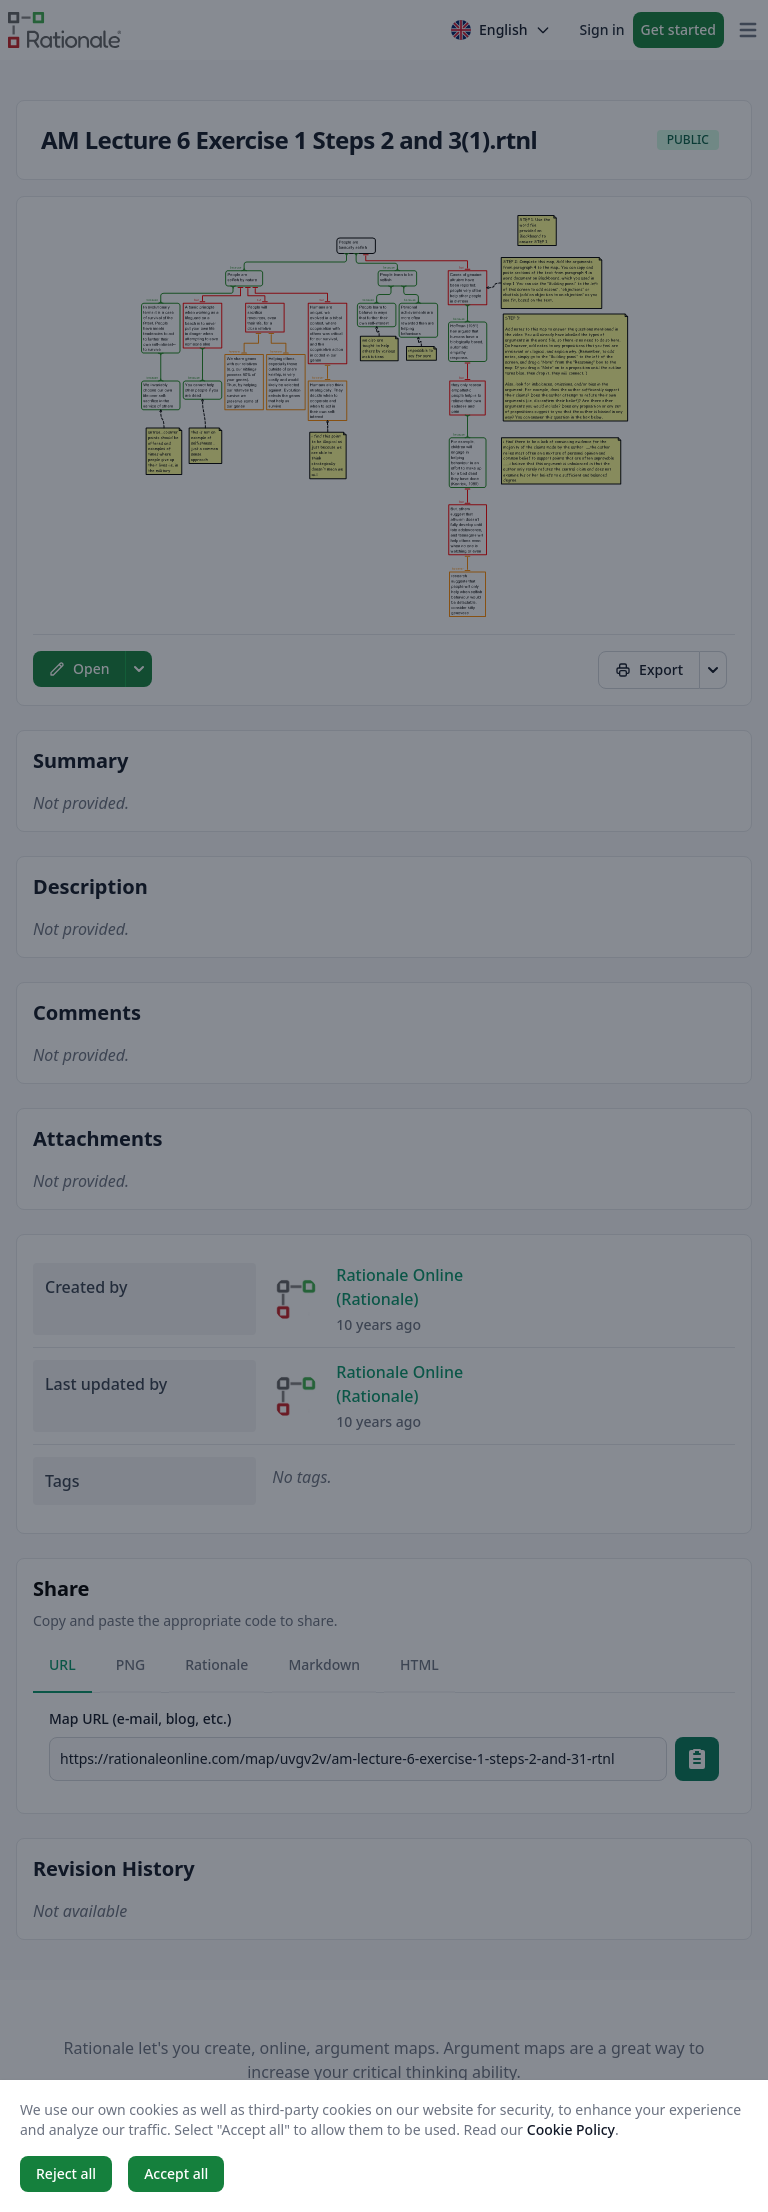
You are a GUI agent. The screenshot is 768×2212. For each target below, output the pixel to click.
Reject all (66, 2173)
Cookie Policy (571, 2129)
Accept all (176, 2173)
